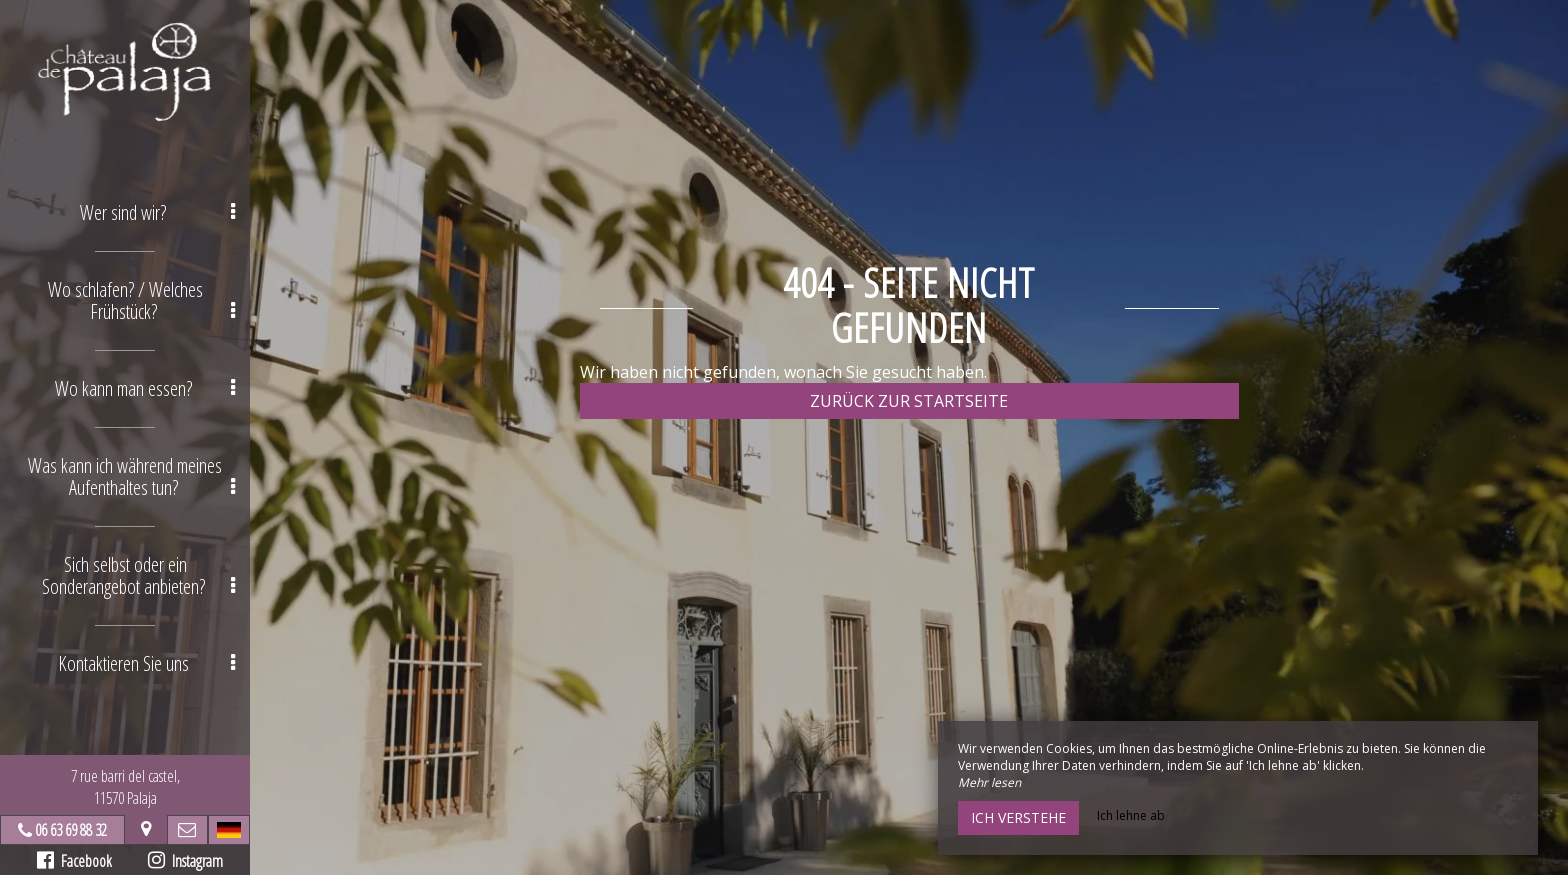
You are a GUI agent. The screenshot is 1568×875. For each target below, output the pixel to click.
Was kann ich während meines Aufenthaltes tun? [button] (131, 476)
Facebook (74, 861)
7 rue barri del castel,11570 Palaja (125, 787)
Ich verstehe (1018, 817)
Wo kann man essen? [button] (145, 388)
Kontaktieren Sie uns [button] (147, 663)
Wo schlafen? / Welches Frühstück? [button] (142, 300)
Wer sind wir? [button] (157, 212)
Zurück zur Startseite (909, 401)
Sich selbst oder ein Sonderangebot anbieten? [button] (139, 575)
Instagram (185, 861)
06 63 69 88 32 (71, 830)
